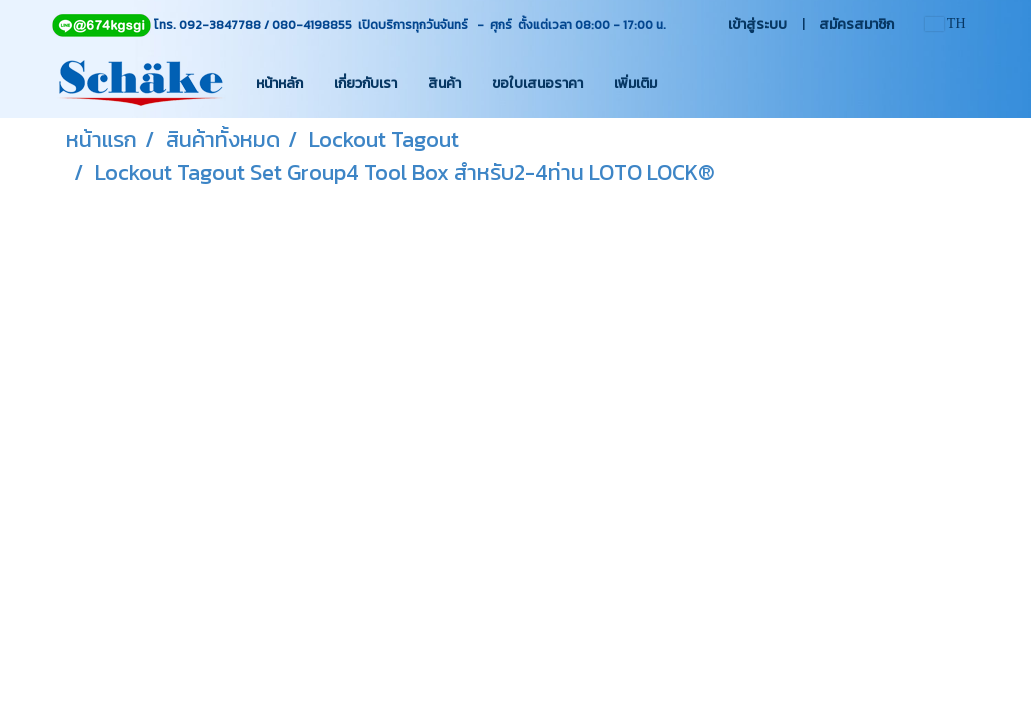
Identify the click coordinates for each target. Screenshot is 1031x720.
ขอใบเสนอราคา (537, 83)
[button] (690, 83)
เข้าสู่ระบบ (757, 24)
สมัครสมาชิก (856, 24)
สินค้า (444, 83)
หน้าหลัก (279, 83)
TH (945, 23)
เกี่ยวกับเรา (365, 83)
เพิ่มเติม (635, 83)
